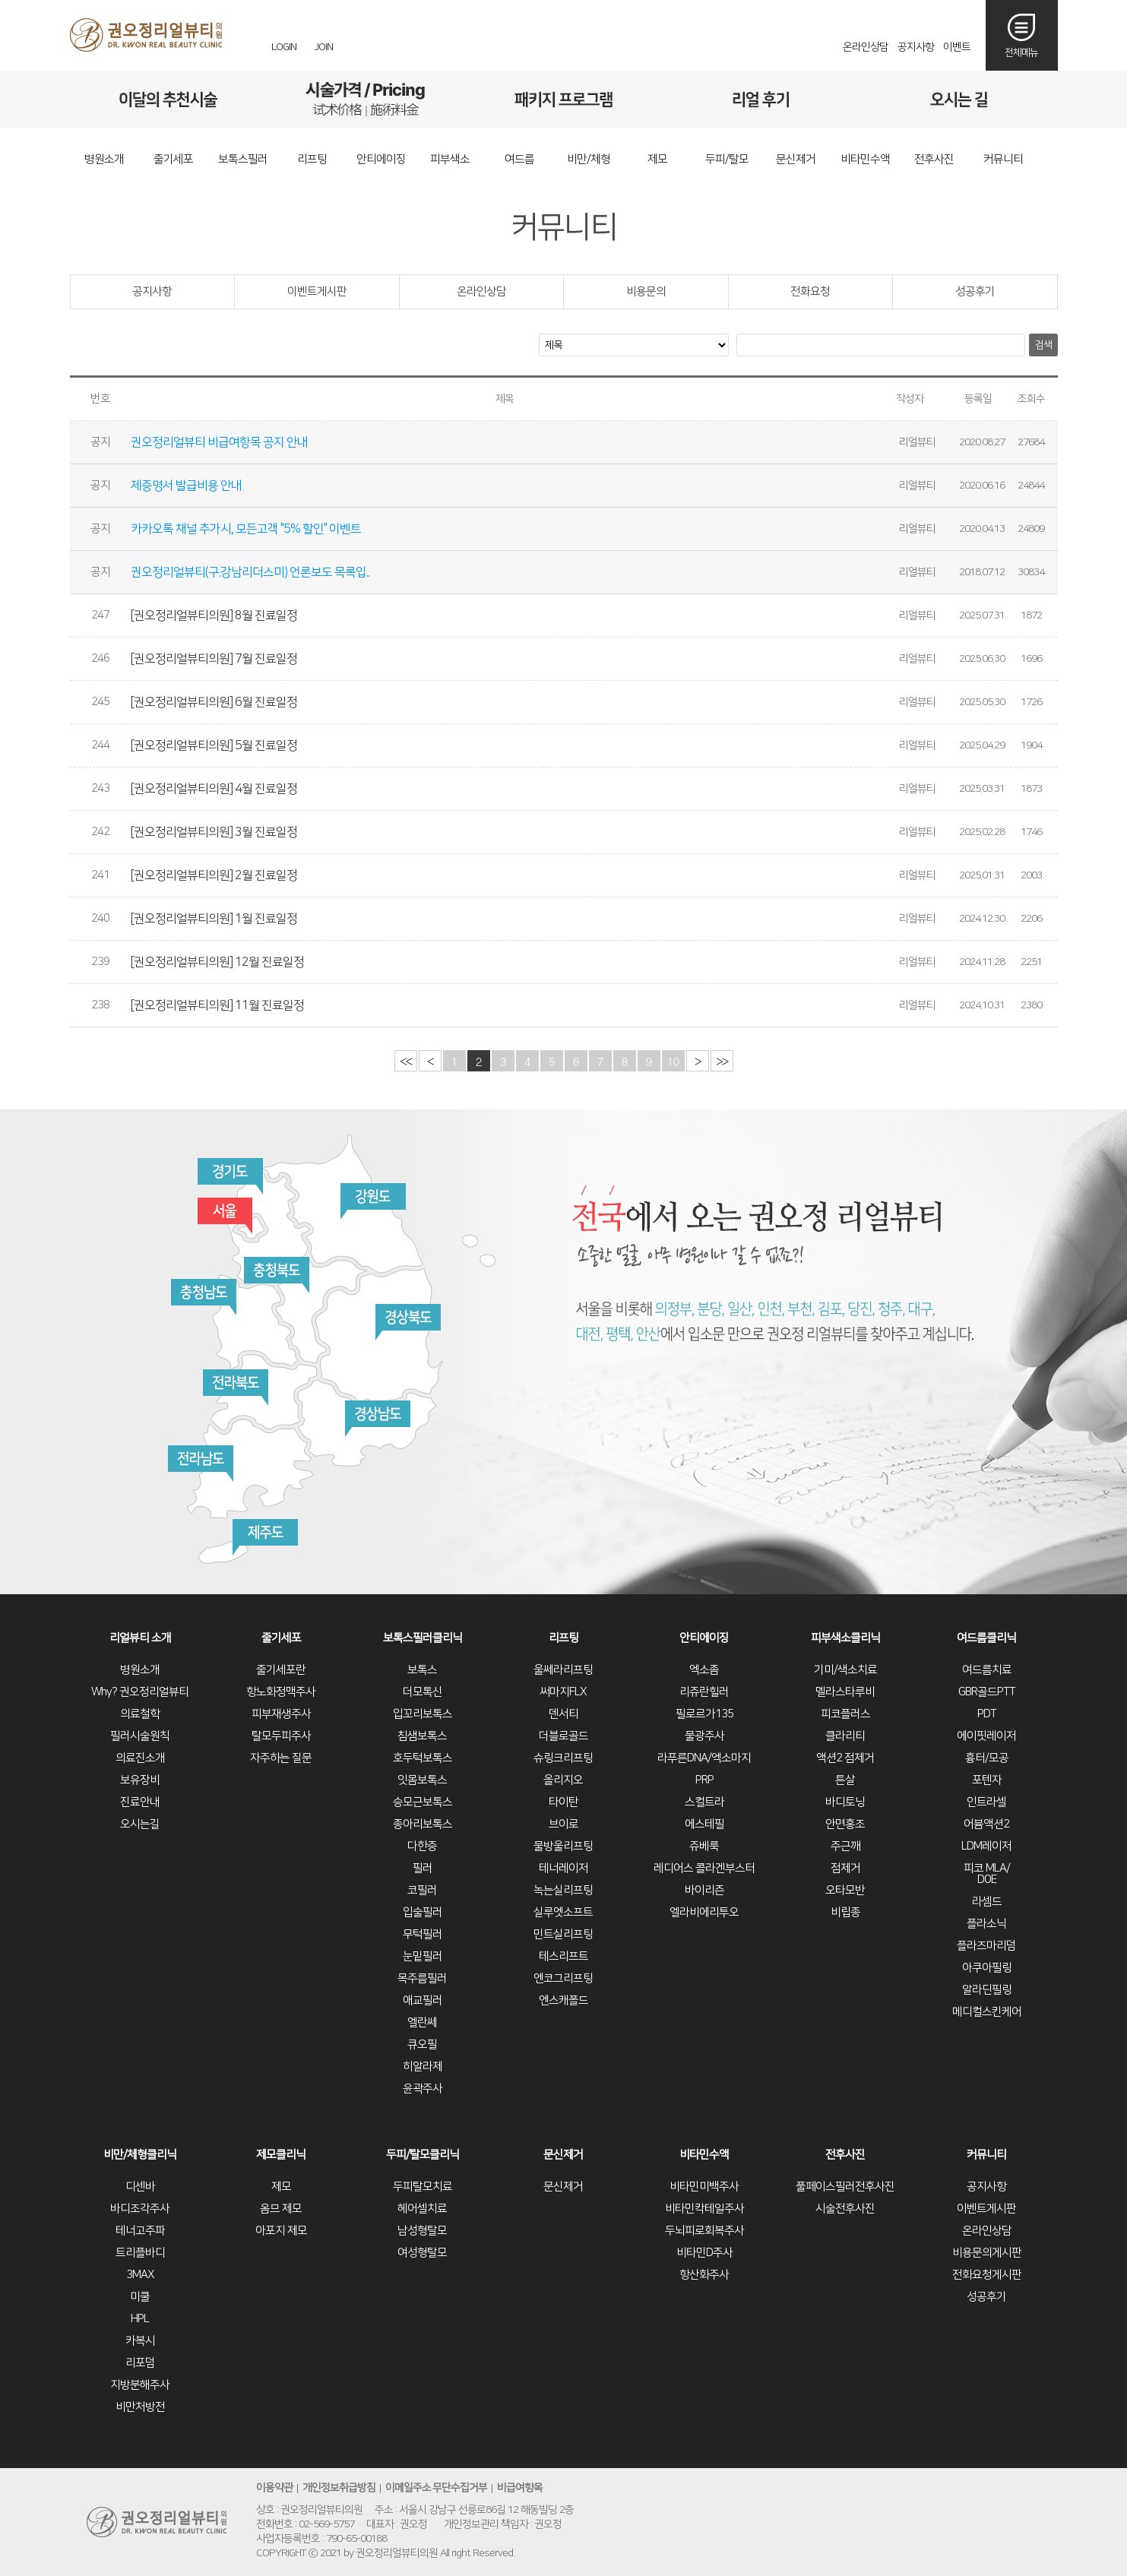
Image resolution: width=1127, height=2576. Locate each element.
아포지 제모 (281, 2230)
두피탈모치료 (422, 2186)
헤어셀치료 (422, 2208)
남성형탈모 (422, 2230)
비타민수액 (704, 2154)
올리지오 (563, 1780)
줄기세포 (281, 1638)
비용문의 (646, 291)
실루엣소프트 (563, 1912)
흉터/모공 (986, 1758)
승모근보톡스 (422, 1802)
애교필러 (422, 2000)
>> (721, 1061)
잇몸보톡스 (422, 1780)
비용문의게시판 (986, 2252)
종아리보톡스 (422, 1824)
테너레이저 (563, 1868)
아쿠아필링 (986, 1967)
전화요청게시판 (986, 2274)
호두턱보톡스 (422, 1758)
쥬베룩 (704, 1846)
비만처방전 (140, 2407)
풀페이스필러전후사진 (845, 2186)
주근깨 (845, 1846)
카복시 (140, 2341)
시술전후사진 (845, 2208)
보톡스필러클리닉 (422, 1638)
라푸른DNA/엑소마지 (704, 1758)
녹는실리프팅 (563, 1890)
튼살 (845, 1780)
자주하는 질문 (281, 1758)
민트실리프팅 (563, 1934)
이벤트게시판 (317, 291)
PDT (986, 1714)
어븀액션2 (986, 1824)
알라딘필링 (986, 1989)
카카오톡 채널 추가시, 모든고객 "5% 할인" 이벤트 (247, 529)
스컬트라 (704, 1802)
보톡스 (422, 1670)
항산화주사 (704, 2274)
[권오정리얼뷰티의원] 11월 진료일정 (218, 1005)
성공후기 (975, 291)
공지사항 (915, 47)
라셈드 (987, 1901)
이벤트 (956, 47)
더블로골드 (563, 1736)
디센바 (140, 2186)
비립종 (845, 1912)
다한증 (422, 1846)
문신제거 (563, 2154)
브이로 (563, 1824)
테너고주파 (140, 2230)
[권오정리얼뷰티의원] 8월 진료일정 (215, 615)
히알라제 (422, 2066)
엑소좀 (704, 1670)
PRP (704, 1780)
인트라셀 (986, 1802)
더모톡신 (422, 1692)
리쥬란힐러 (704, 1692)
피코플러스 (845, 1714)
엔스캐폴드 (563, 2000)
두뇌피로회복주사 (704, 2230)
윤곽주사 (422, 2088)
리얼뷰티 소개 (140, 1638)
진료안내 (140, 1802)
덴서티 (563, 1714)
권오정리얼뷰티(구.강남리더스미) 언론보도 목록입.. (251, 572)
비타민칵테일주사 (704, 2208)
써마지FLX (563, 1692)
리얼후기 (761, 99)
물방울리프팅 (563, 1846)
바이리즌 (704, 1890)
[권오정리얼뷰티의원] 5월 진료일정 (215, 745)
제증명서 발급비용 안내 (187, 485)
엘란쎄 (422, 2022)
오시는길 (958, 99)
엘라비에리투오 (704, 1912)
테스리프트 (563, 1956)
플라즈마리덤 (986, 1945)
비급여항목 (520, 2488)
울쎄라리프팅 (563, 1670)
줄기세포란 (280, 1670)
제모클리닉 (280, 2154)
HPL (140, 2318)
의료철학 (140, 1714)
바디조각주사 (139, 2208)
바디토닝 (845, 1802)
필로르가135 (704, 1714)
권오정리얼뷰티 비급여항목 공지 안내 (220, 442)
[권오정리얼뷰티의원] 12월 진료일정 (218, 962)
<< (405, 1061)
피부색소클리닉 (845, 1638)
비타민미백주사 (704, 2186)
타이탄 (563, 1802)
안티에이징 (704, 1638)
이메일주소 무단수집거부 (436, 2488)
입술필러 (422, 1912)
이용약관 (274, 2488)
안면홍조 (845, 1824)
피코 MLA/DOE (987, 1873)
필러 (422, 1868)
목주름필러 (422, 1978)
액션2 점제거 (845, 1758)
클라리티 (845, 1736)
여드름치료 (986, 1670)
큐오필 (422, 2044)
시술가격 (366, 99)
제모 (281, 2186)
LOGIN (283, 47)
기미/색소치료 (845, 1670)
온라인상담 (865, 47)
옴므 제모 (281, 2208)
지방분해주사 (139, 2385)
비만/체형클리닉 (139, 2154)
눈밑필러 (422, 1956)
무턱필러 (422, 1934)
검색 (1043, 345)
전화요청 (810, 291)
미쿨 (140, 2296)
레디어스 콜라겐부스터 (704, 1868)
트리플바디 (140, 2252)
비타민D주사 (704, 2252)
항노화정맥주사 (280, 1692)
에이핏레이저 (986, 1736)
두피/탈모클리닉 (422, 2154)
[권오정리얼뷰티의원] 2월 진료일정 (215, 875)
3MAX (140, 2274)
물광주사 (704, 1736)
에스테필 (704, 1824)
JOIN (324, 47)
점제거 (845, 1868)
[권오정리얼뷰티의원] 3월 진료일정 (215, 832)
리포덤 (140, 2363)
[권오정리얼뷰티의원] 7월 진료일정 (215, 659)
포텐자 (987, 1780)
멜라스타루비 (845, 1692)
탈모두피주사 (281, 1736)
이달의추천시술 (168, 99)
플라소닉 (986, 1923)
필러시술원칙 (139, 1736)
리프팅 (563, 1638)
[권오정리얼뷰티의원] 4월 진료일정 (215, 789)
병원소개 (140, 1670)
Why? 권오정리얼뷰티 (139, 1692)
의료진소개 (140, 1758)
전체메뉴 (1021, 52)
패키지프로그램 (563, 99)
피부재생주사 (281, 1714)
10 (673, 1061)
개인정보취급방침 (338, 2488)
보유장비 (140, 1780)
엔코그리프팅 (563, 1978)
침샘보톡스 (422, 1736)
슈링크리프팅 (563, 1758)
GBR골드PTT (986, 1692)
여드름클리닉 (986, 1638)
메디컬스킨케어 (986, 2011)
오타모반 (845, 1890)
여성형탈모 (422, 2252)
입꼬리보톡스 (422, 1714)
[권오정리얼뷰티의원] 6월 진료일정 (215, 702)
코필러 (422, 1890)
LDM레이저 (986, 1846)
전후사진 (845, 2154)
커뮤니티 (986, 2154)
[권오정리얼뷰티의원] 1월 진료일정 (215, 919)
